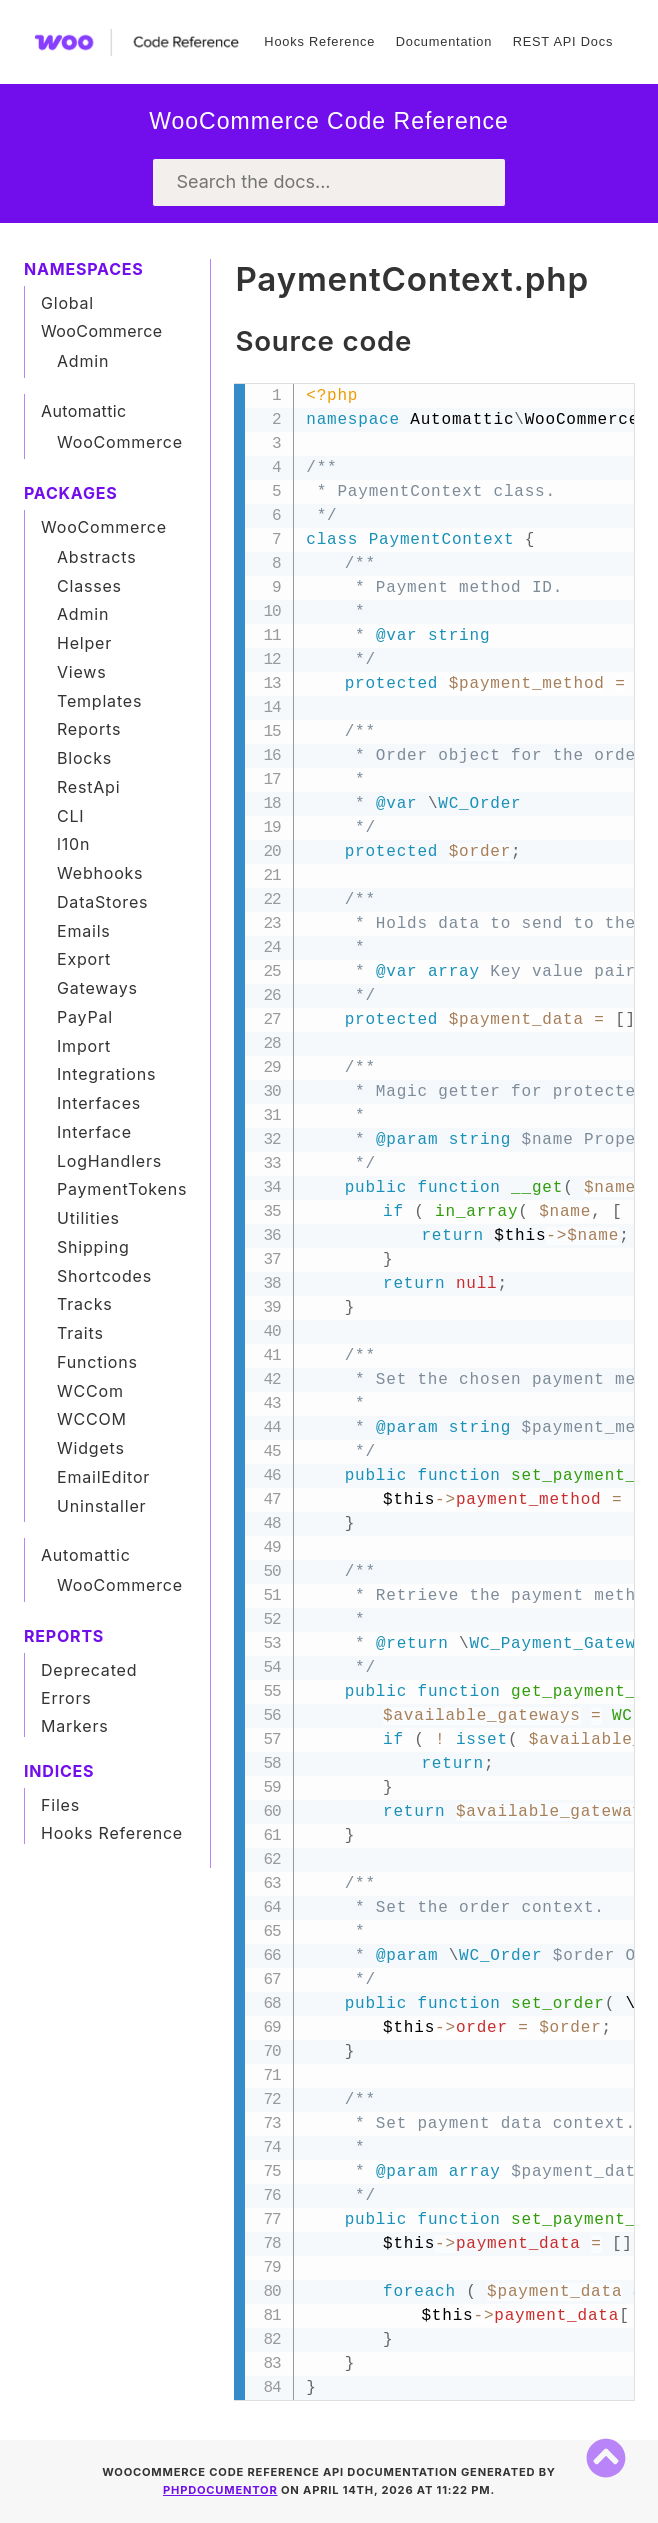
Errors (66, 1698)
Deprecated (89, 1670)
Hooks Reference (319, 41)
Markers (75, 1726)
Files (60, 1805)
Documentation (444, 41)
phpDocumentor (220, 2490)
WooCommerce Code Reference (329, 121)
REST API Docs (563, 41)
